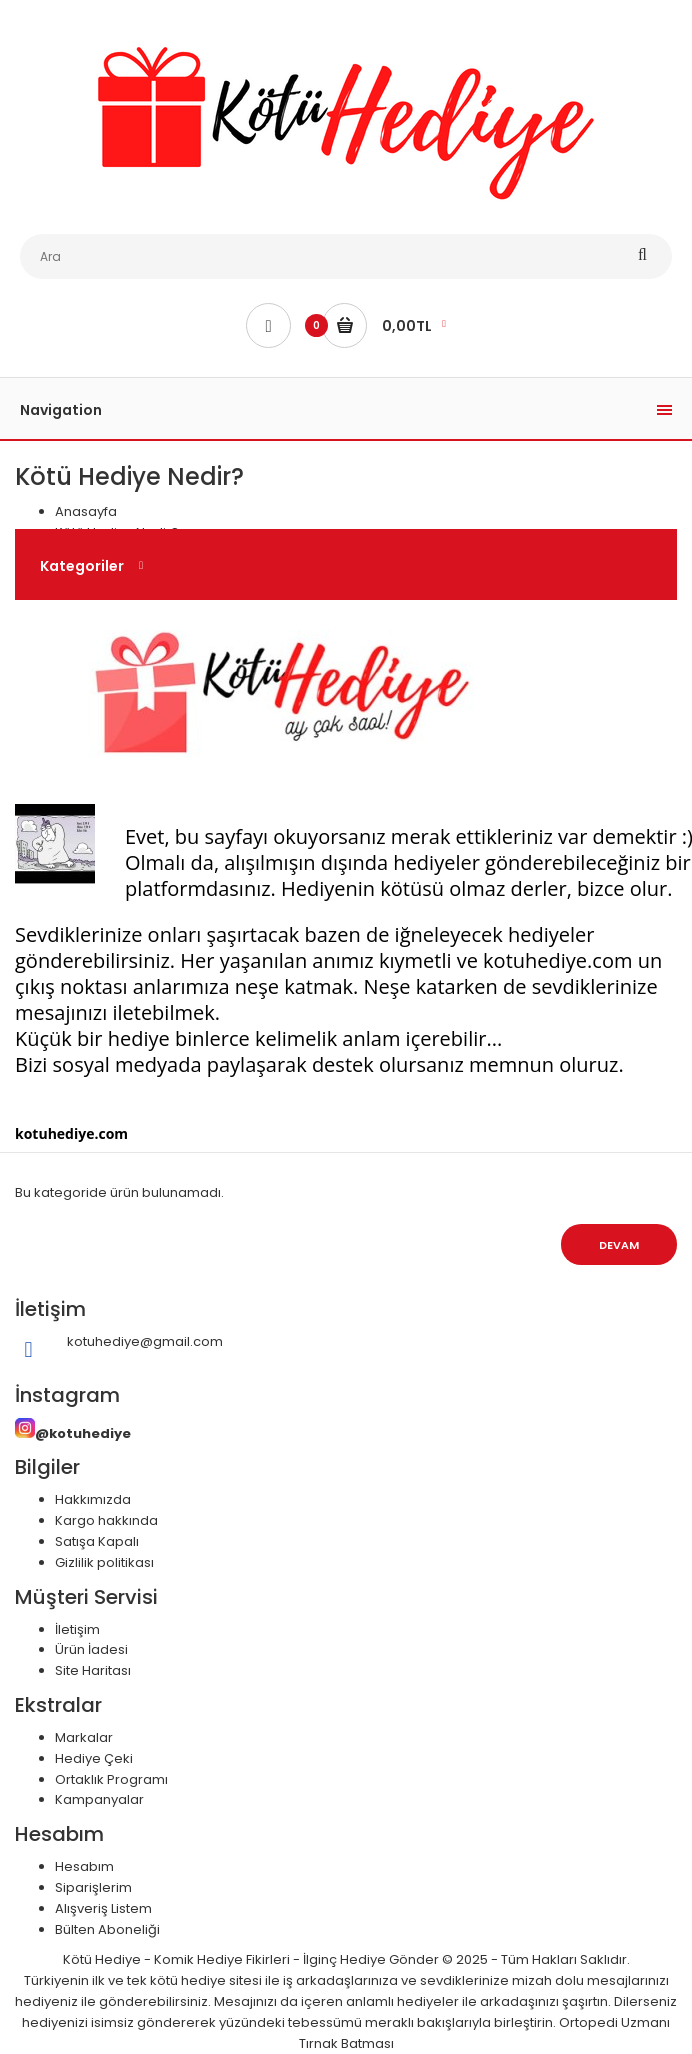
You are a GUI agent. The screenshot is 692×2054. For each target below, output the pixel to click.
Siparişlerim (93, 1887)
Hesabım (84, 1866)
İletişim (77, 1629)
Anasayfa (86, 511)
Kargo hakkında (106, 1520)
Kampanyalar (99, 1799)
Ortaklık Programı (111, 1779)
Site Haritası (93, 1670)
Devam (619, 1245)
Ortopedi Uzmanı (614, 2022)
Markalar (84, 1737)
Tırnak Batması (346, 2043)
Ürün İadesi (91, 1649)
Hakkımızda (93, 1499)
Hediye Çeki (94, 1758)
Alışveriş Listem (103, 1908)
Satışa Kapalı (97, 1541)
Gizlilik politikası (104, 1562)
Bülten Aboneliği (107, 1929)
